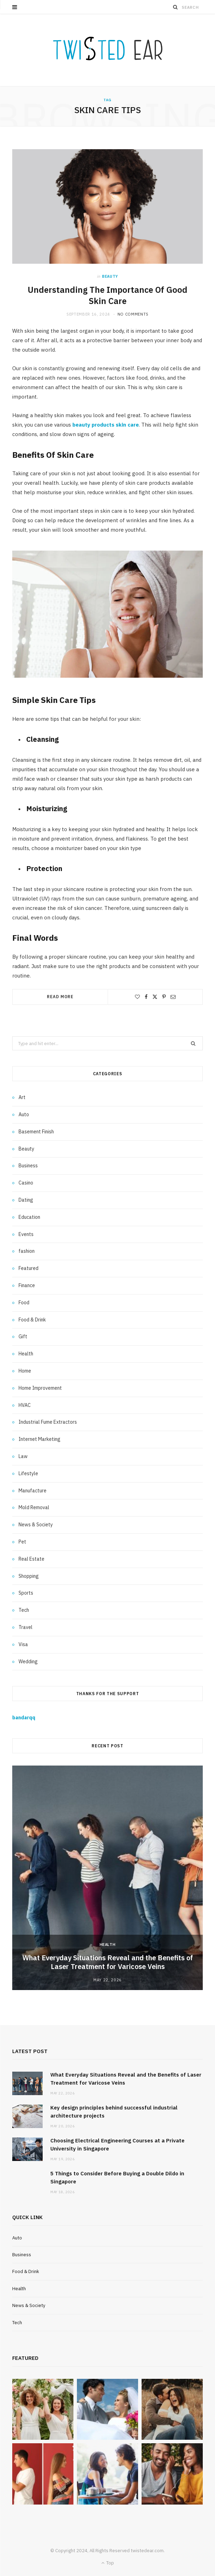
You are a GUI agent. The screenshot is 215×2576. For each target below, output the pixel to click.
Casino (26, 1183)
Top (107, 2563)
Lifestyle (28, 1473)
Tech (24, 1610)
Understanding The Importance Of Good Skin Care (107, 295)
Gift (23, 1336)
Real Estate (31, 1559)
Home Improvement (40, 1388)
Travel (26, 1627)
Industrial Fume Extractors (48, 1422)
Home (25, 1371)
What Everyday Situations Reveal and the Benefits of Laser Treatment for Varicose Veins (107, 1962)
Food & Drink (32, 1320)
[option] (107, 1878)
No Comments (133, 314)
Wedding (28, 1661)
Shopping (29, 1576)
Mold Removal (34, 1507)
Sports (26, 1593)
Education (29, 1217)
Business (28, 1165)
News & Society (36, 1524)
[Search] (175, 7)
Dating (26, 1200)
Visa (23, 1644)
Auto (24, 1114)
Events (26, 1234)
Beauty (110, 276)
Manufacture (32, 1490)
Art (22, 1097)
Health (26, 1354)
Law (23, 1456)
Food (24, 1302)
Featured (28, 1268)
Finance (27, 1285)
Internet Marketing (39, 1439)
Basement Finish (36, 1131)
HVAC (25, 1405)
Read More (60, 996)
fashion (27, 1251)
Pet (22, 1542)
